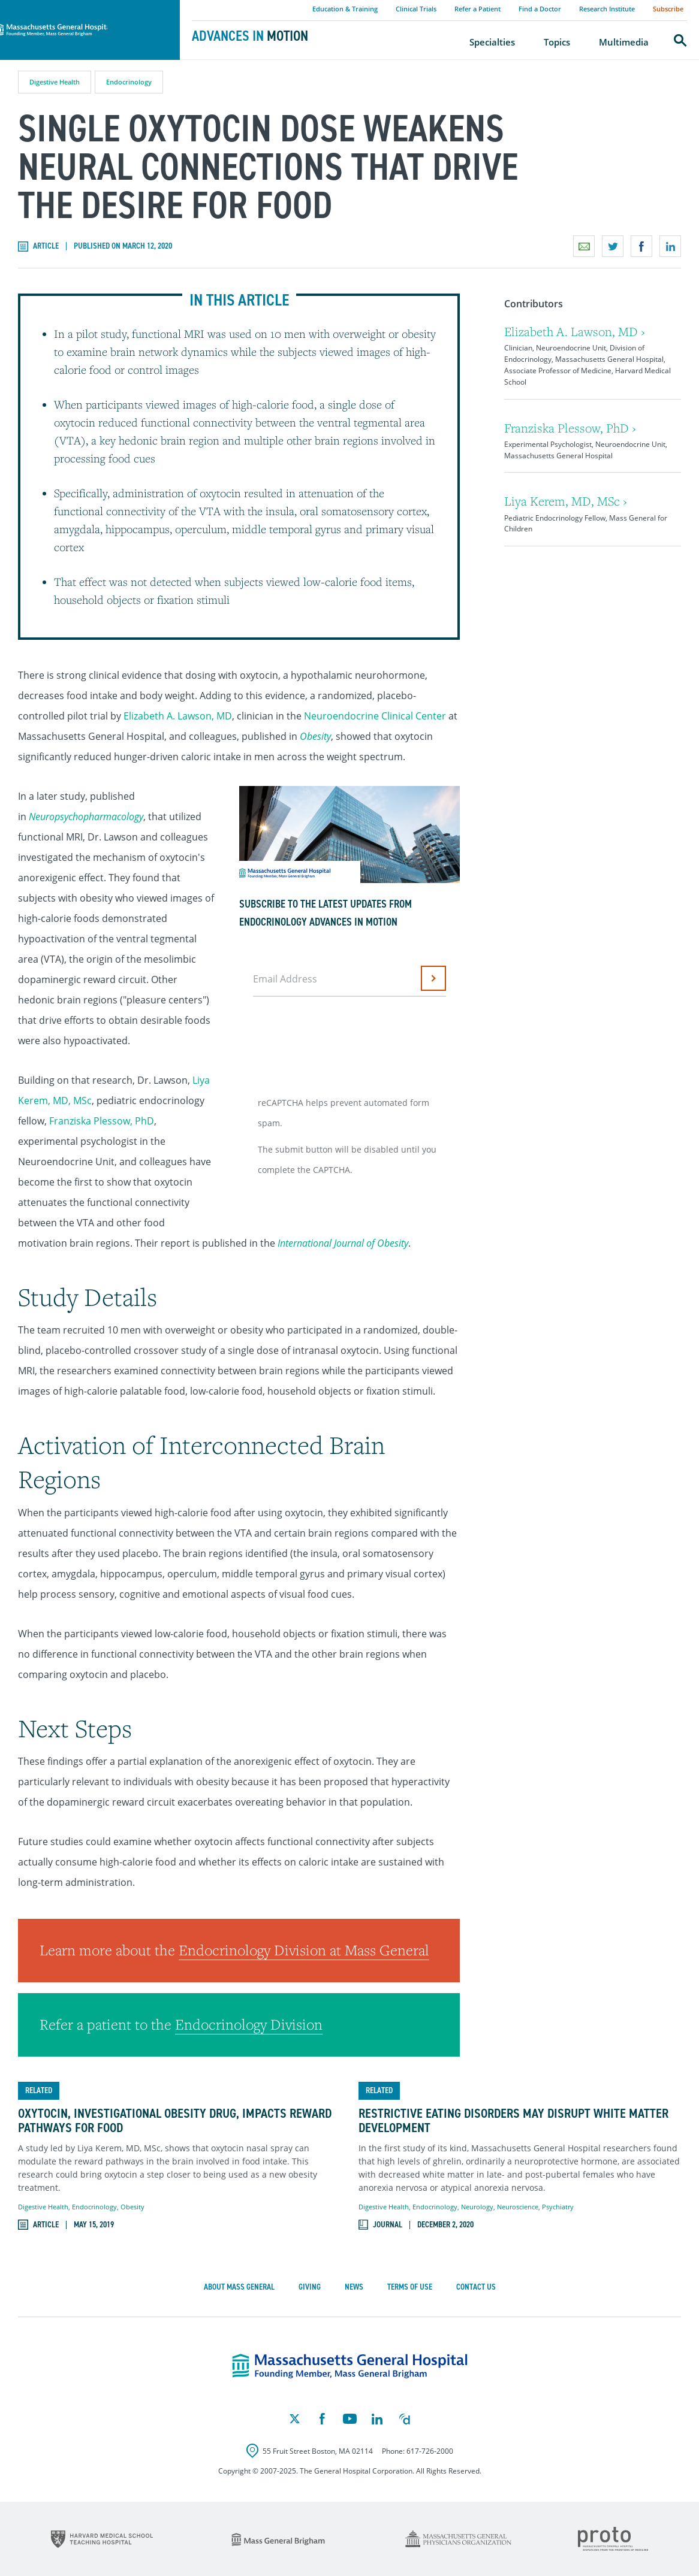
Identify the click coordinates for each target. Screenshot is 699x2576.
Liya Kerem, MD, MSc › (565, 501)
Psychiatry (558, 2206)
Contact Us (476, 2287)
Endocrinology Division (249, 2024)
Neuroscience (517, 2206)
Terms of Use (409, 2287)
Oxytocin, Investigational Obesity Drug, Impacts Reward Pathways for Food (175, 2120)
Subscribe (668, 8)
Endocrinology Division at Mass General (304, 1950)
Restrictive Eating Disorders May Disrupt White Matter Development (513, 2120)
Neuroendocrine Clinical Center (375, 715)
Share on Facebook (641, 246)
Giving (310, 2287)
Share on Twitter (612, 246)
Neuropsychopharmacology (86, 816)
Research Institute (607, 8)
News (354, 2287)
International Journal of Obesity (343, 1243)
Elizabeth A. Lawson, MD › (574, 331)
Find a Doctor (540, 8)
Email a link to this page (584, 246)
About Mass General (239, 2287)
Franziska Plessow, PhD (101, 1120)
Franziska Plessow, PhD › (570, 428)
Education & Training (345, 8)
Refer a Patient (477, 8)
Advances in (250, 36)
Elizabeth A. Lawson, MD (177, 715)
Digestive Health (54, 81)
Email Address (285, 978)
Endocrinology (129, 81)
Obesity (315, 736)
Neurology (477, 2206)
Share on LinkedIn (670, 246)
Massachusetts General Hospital (73, 6)
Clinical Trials (416, 8)
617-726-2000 (429, 2451)
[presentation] (345, 1041)
